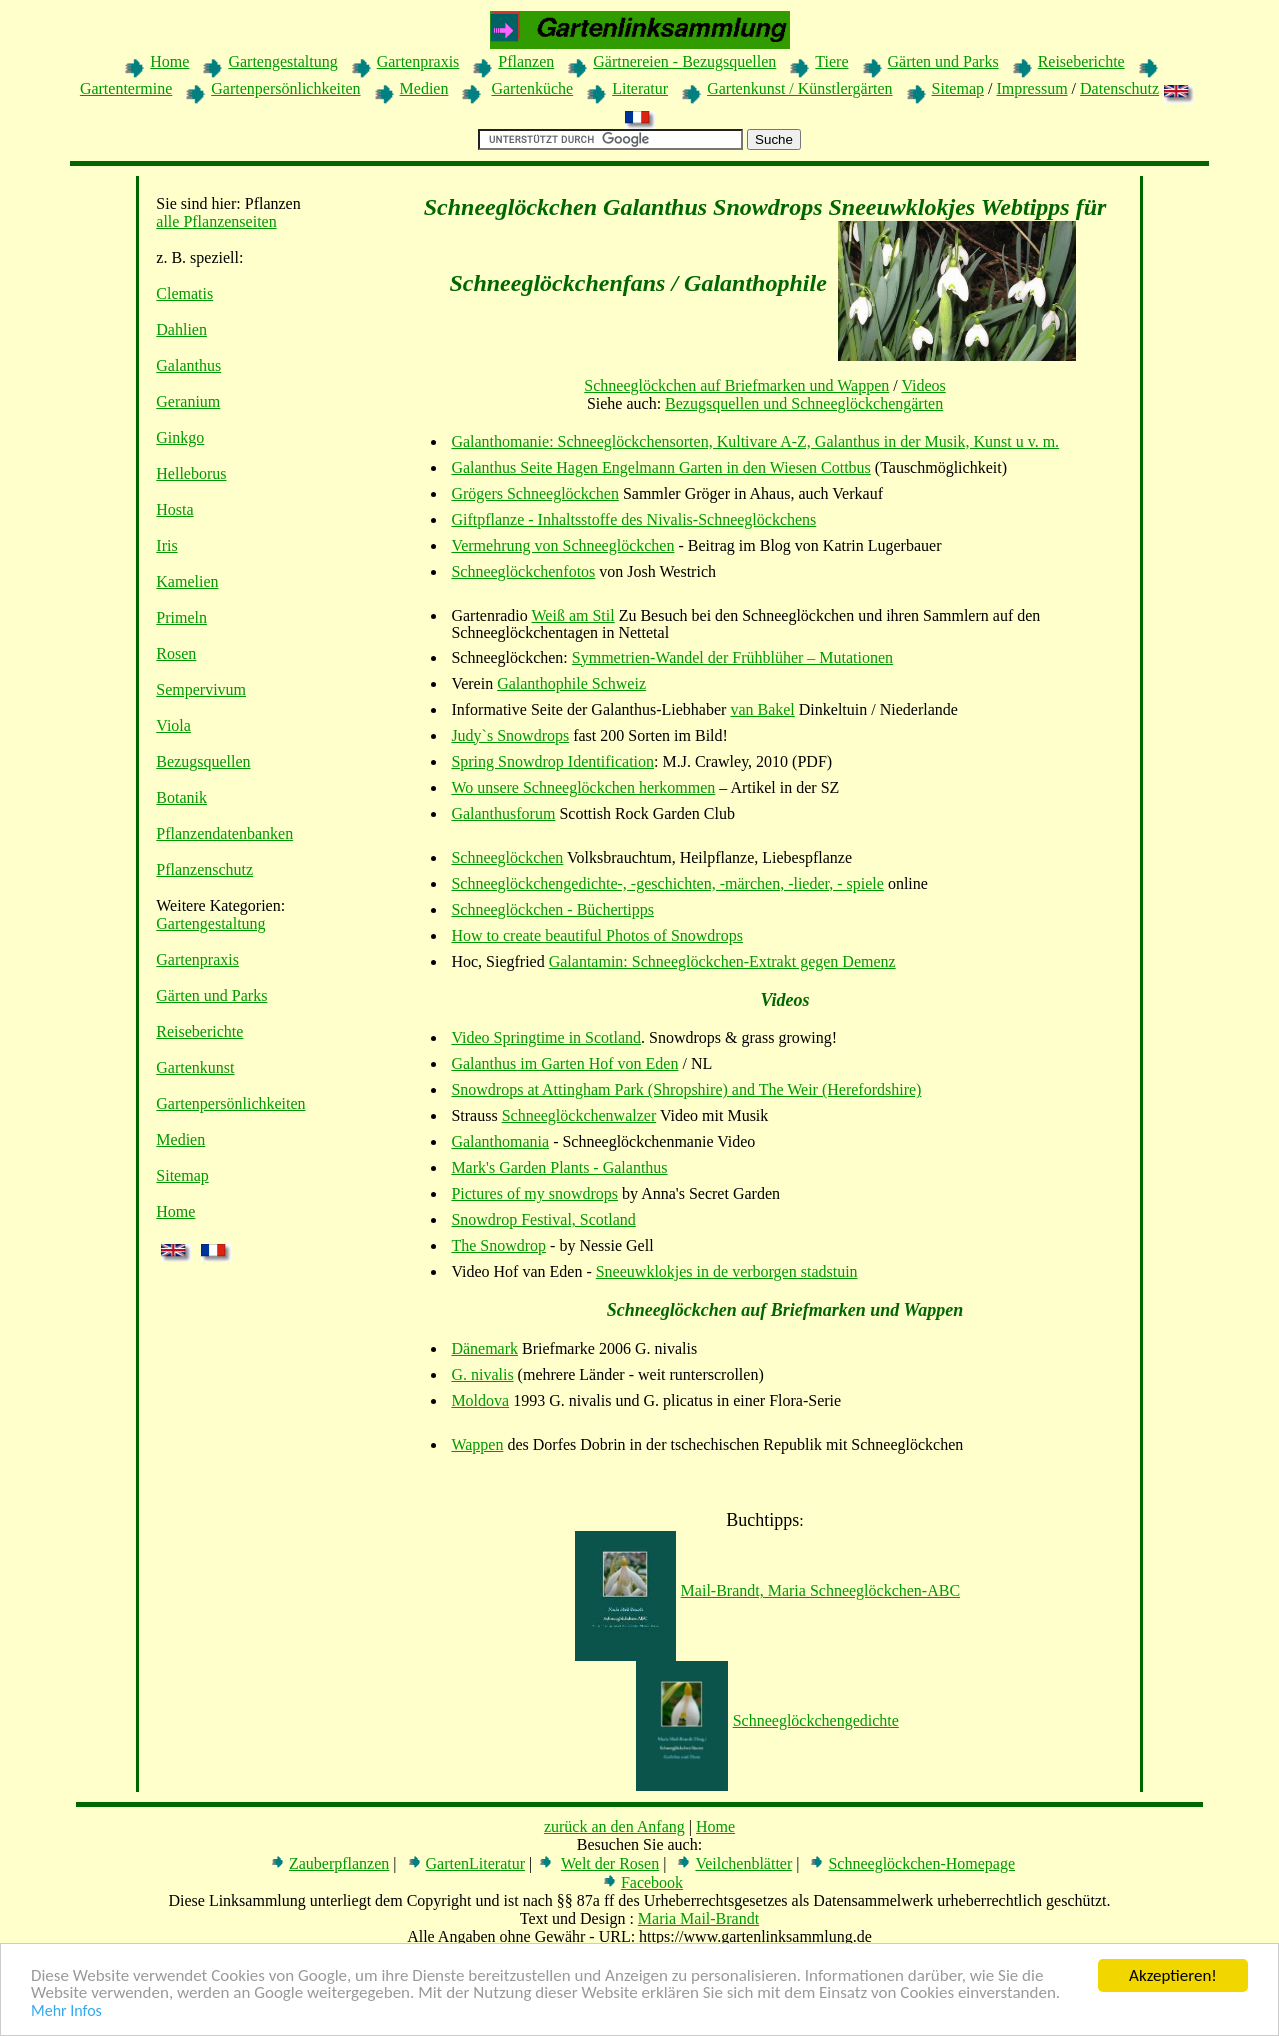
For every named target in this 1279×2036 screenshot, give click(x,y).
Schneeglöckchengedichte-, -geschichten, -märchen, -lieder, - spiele (667, 883)
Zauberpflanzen (339, 1863)
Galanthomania (500, 1141)
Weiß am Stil (573, 615)
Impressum (1031, 88)
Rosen (176, 653)
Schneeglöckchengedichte (767, 1720)
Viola (173, 725)
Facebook (652, 1882)
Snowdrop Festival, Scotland (543, 1219)
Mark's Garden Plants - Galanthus (559, 1167)
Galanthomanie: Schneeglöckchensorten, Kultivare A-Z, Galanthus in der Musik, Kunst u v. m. (755, 441)
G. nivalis (482, 1374)
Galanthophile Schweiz (571, 683)
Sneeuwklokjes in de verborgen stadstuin (727, 1271)
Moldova (480, 1400)
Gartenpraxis (418, 61)
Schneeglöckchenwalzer (579, 1115)
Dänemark (484, 1348)
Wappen (477, 1444)
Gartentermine (126, 88)
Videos (923, 385)
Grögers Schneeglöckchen (535, 493)
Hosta (174, 509)
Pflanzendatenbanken (224, 833)
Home (169, 61)
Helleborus (191, 473)
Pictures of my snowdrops (534, 1193)
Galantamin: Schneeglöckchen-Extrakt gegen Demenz (722, 961)
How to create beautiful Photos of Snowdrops (597, 935)
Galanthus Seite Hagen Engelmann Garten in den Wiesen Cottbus (660, 467)
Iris (166, 545)
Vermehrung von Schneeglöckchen (562, 545)
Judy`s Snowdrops (510, 735)
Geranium (188, 401)
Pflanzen (526, 61)
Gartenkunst (195, 1067)
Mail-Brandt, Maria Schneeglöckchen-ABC (767, 1590)
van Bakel (762, 709)
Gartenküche (532, 88)
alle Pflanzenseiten (216, 221)
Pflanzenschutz (204, 869)
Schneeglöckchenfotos (523, 571)
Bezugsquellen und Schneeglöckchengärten (804, 403)
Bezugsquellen (203, 761)
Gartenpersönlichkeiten (285, 88)
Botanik (181, 797)
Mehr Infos (66, 2011)
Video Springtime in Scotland (546, 1037)
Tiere (831, 61)
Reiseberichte (1081, 61)
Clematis (184, 293)
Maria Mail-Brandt (698, 1918)
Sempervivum (201, 689)
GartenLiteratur (476, 1863)
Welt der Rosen (610, 1863)
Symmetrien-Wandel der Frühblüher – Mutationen (732, 657)
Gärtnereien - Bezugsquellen (684, 61)
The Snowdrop (498, 1245)
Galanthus (188, 365)
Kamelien (187, 581)
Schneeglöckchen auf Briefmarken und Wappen (736, 385)
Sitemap (958, 88)
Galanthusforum (503, 813)
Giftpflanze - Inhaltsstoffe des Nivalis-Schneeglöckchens (633, 519)
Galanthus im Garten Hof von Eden (564, 1063)
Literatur (640, 88)
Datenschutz (1119, 88)
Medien (424, 88)
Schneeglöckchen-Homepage (921, 1863)
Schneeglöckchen (507, 857)
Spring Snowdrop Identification (552, 761)
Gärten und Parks (943, 61)
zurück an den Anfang (614, 1826)
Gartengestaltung (282, 61)
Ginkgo (180, 437)
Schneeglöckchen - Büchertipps (552, 909)
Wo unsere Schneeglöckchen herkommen (583, 787)
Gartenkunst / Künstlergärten (799, 88)
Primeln (181, 617)
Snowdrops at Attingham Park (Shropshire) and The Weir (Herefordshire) (686, 1089)
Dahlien (181, 329)
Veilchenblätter (743, 1863)
